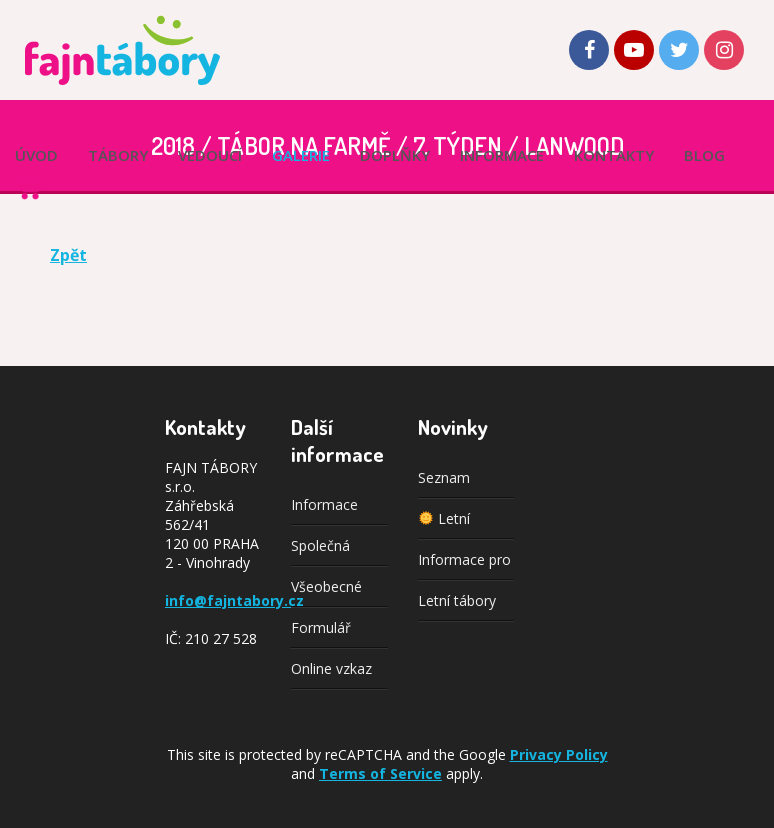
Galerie (301, 155)
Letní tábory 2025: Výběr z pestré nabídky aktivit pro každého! (465, 606)
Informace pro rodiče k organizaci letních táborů (464, 565)
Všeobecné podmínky (326, 592)
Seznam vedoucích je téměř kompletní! (458, 483)
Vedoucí (210, 155)
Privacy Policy (559, 754)
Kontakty (614, 155)
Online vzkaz (331, 668)
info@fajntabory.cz (234, 600)
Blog (704, 155)
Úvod (36, 155)
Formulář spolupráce (326, 633)
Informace (502, 155)
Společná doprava (320, 551)
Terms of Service (380, 773)
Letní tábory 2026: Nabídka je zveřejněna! (458, 524)
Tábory (118, 155)
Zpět (68, 255)
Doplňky (395, 155)
